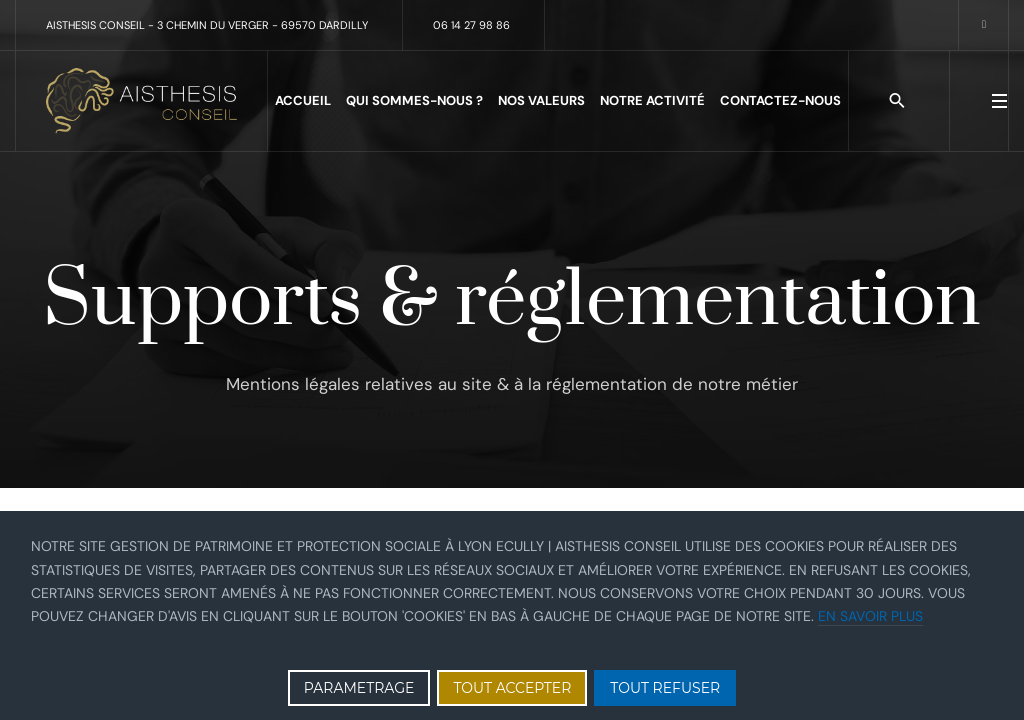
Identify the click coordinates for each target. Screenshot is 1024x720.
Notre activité (652, 100)
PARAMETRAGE (359, 688)
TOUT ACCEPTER (512, 688)
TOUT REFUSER (665, 688)
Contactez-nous (780, 100)
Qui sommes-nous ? (414, 100)
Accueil (303, 100)
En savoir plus (870, 616)
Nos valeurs (541, 100)
